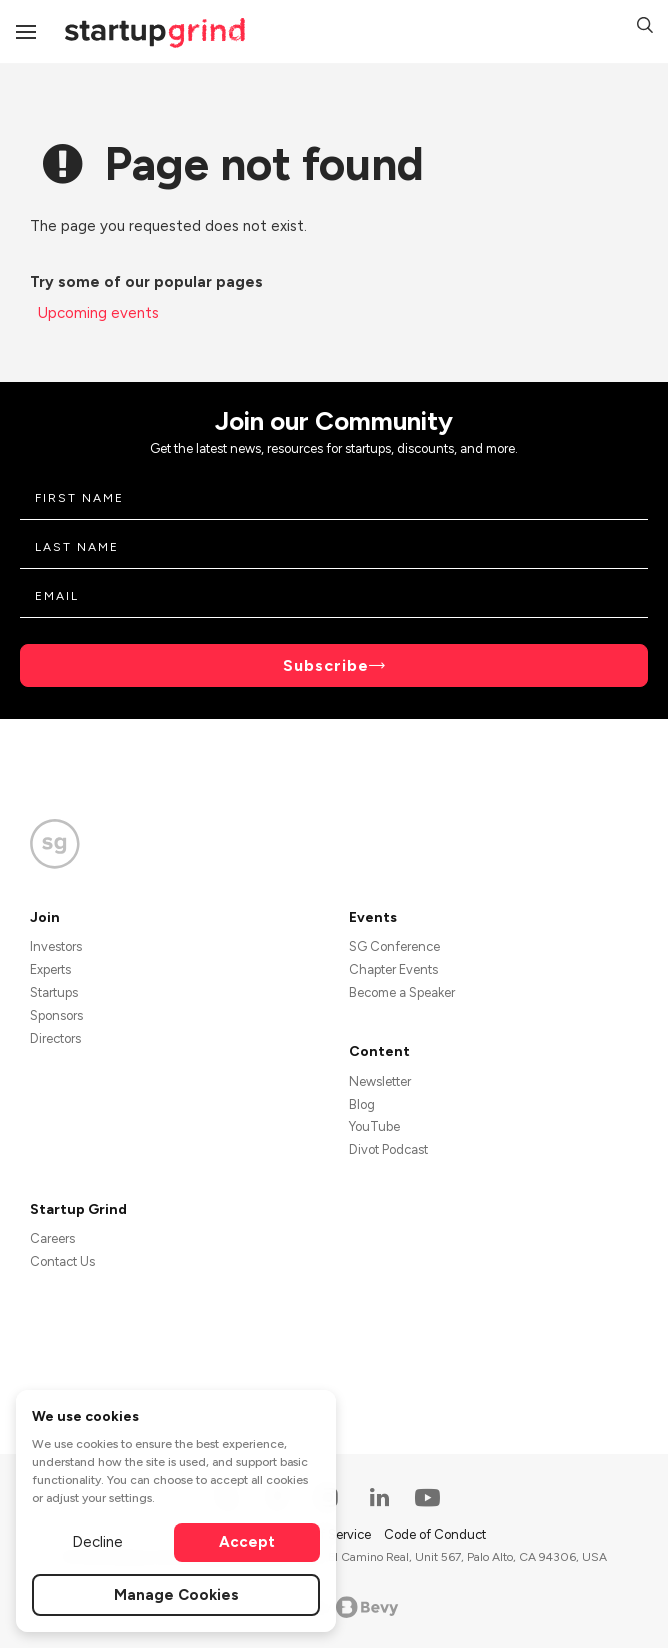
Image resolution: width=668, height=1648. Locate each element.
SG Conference (394, 946)
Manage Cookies (176, 1595)
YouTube (374, 1126)
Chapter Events (393, 969)
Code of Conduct (435, 1534)
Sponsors (56, 1015)
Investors (56, 946)
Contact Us (62, 1261)
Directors (55, 1038)
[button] (645, 28)
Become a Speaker (402, 992)
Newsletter (380, 1081)
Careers (52, 1238)
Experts (50, 969)
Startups (54, 992)
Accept (247, 1542)
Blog (362, 1104)
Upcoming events (98, 313)
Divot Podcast (388, 1149)
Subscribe (326, 665)
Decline (97, 1542)
